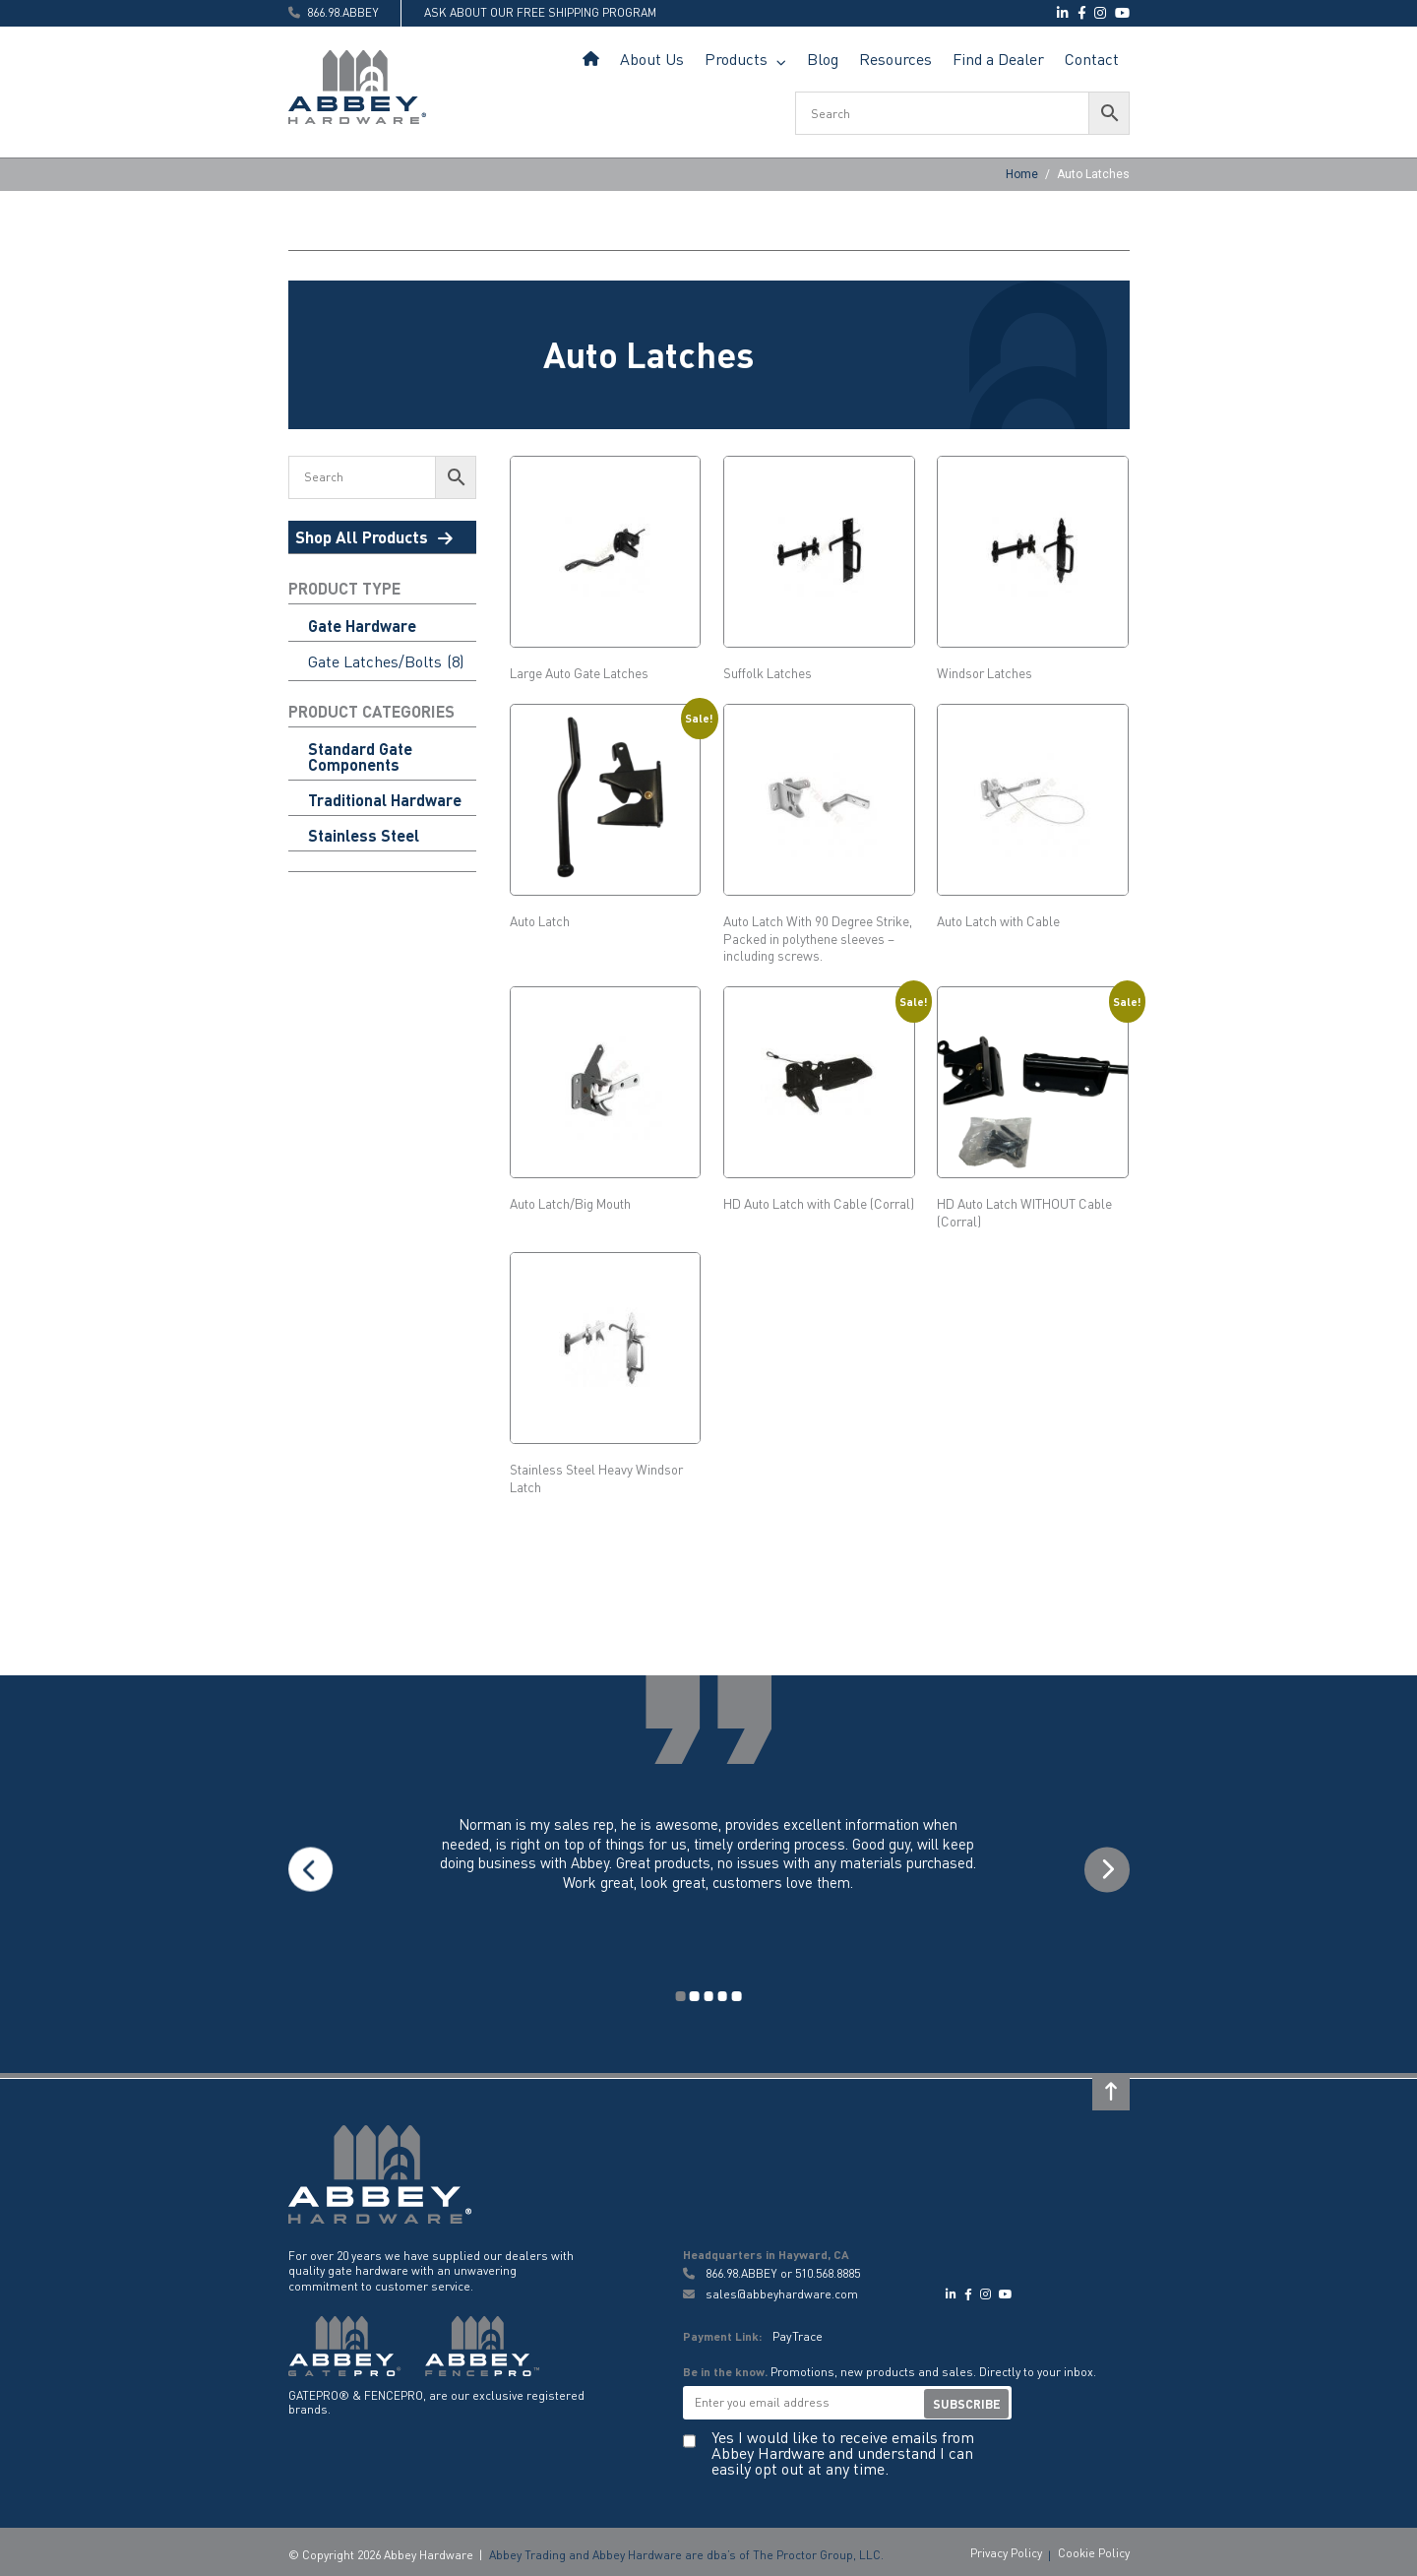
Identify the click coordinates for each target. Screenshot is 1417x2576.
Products (736, 58)
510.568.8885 (827, 2271)
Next (1106, 1869)
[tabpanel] (709, 1869)
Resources (895, 58)
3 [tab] (709, 1993)
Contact (1092, 58)
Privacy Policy (1006, 2549)
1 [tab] (682, 1993)
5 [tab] (735, 1993)
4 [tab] (721, 1993)
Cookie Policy (1094, 2549)
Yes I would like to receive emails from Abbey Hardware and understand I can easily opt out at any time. (842, 2448)
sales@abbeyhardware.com (770, 2290)
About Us (652, 58)
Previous (312, 1869)
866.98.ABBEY (741, 2271)
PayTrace (797, 2332)
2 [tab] (695, 1993)
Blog (822, 58)
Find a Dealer (998, 58)
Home (591, 59)
